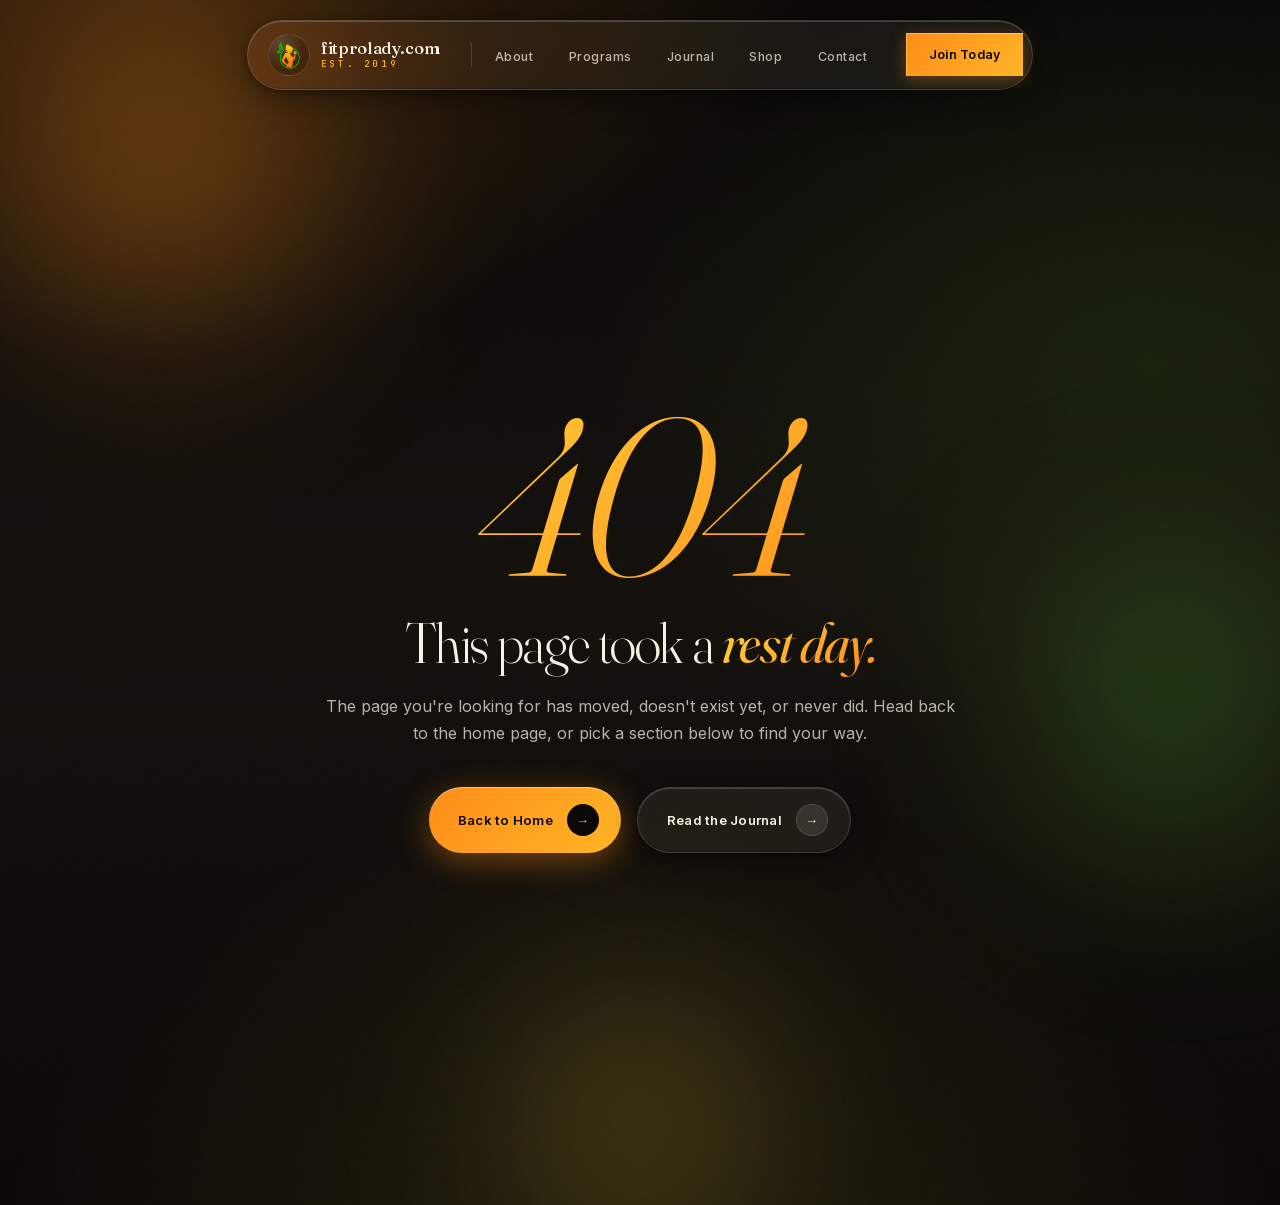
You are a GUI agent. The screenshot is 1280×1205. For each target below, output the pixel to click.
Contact (843, 55)
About (514, 55)
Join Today (965, 54)
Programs (600, 55)
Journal (691, 55)
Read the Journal (747, 820)
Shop (765, 55)
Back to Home (528, 820)
